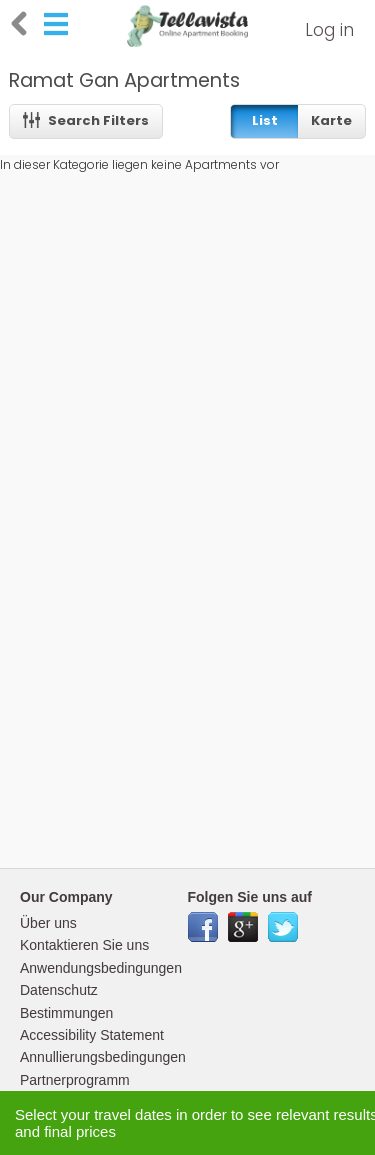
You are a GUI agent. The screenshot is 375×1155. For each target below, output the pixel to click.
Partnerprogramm (75, 1080)
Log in (329, 30)
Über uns (48, 923)
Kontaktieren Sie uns (84, 945)
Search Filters (86, 120)
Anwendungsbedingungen (101, 968)
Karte (331, 120)
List (265, 120)
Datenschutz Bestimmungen (66, 1001)
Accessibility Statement (92, 1035)
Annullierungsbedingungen (103, 1057)
